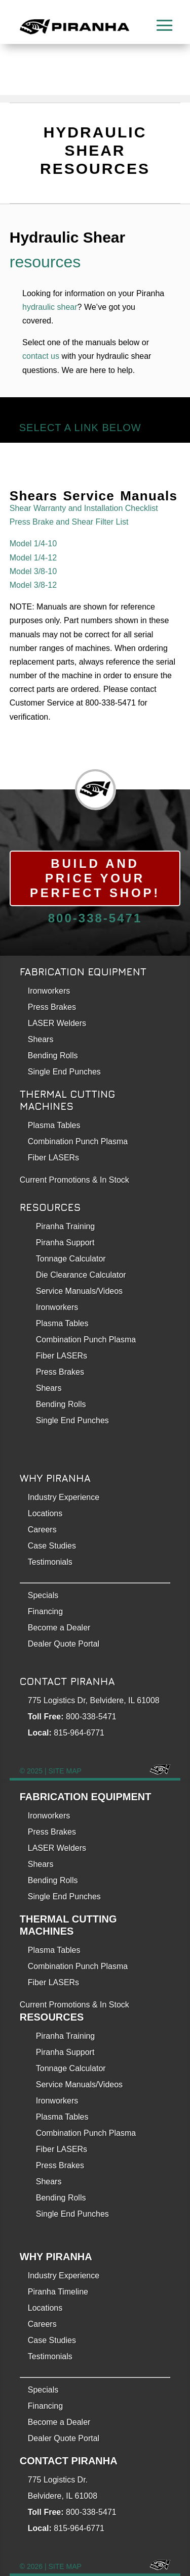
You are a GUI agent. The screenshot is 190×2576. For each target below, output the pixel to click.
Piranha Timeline (58, 2291)
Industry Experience (63, 1497)
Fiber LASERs (53, 1157)
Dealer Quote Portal (63, 1644)
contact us (40, 356)
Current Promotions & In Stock (74, 2004)
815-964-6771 (79, 1732)
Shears (41, 1039)
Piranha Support (65, 1242)
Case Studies (52, 1545)
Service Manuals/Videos (79, 1291)
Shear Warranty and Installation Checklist (84, 508)
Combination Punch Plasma (78, 1141)
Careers (42, 1529)
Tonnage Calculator (71, 1258)
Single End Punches (64, 1071)
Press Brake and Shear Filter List (69, 522)
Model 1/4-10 (33, 543)
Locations (45, 1513)
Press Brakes (52, 1007)
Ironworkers (49, 991)
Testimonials (50, 1562)
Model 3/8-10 (33, 571)
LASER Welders (57, 1023)
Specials (43, 1595)
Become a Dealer (59, 1627)
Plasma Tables (54, 1125)
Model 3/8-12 (33, 585)
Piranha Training (65, 1226)
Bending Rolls (53, 1055)
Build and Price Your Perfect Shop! (95, 878)
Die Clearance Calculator (81, 1275)
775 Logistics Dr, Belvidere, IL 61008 (94, 1700)
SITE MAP (65, 1771)
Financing (45, 1611)
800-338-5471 (95, 918)
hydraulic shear (50, 307)
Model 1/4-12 (33, 557)
